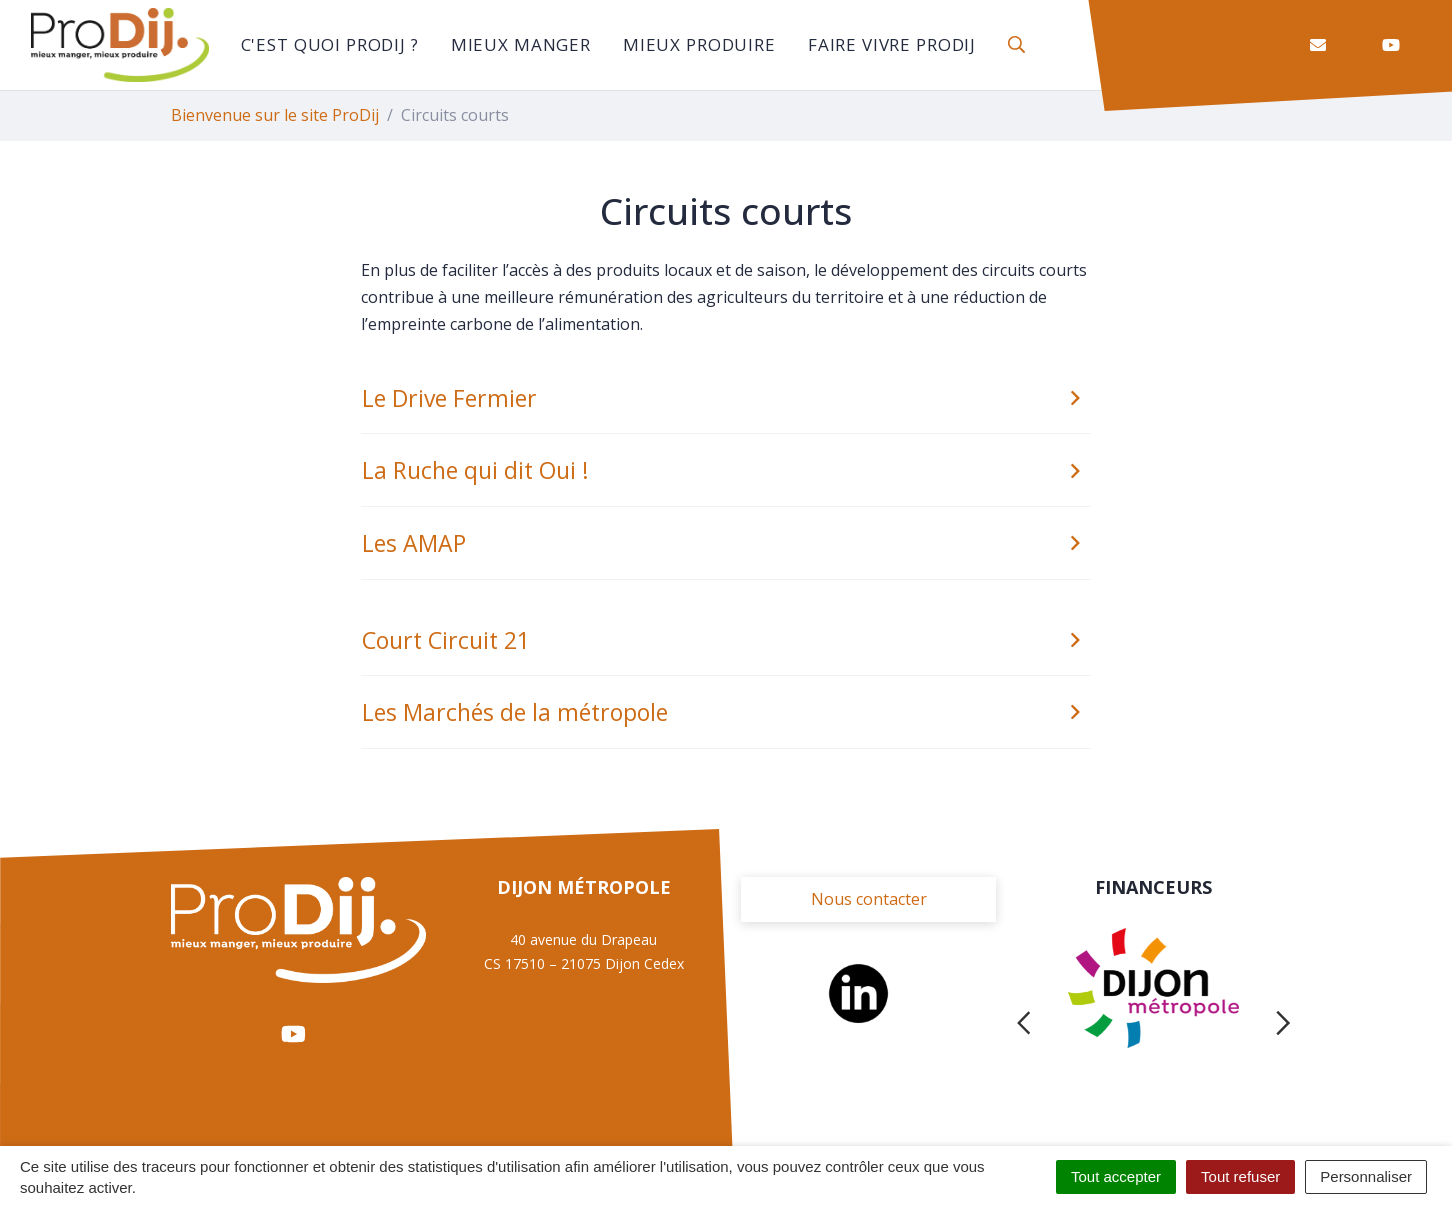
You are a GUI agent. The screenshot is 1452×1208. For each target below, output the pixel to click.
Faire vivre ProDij (892, 44)
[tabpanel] (1153, 1022)
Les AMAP (724, 543)
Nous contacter (869, 899)
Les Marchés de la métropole (724, 712)
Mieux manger (521, 44)
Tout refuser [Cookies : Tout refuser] (1240, 1176)
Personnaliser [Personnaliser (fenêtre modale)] (1366, 1176)
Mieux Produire (699, 44)
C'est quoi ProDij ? (330, 44)
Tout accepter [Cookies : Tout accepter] (1116, 1176)
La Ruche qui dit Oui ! (724, 470)
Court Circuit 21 (724, 640)
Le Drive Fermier (724, 398)
